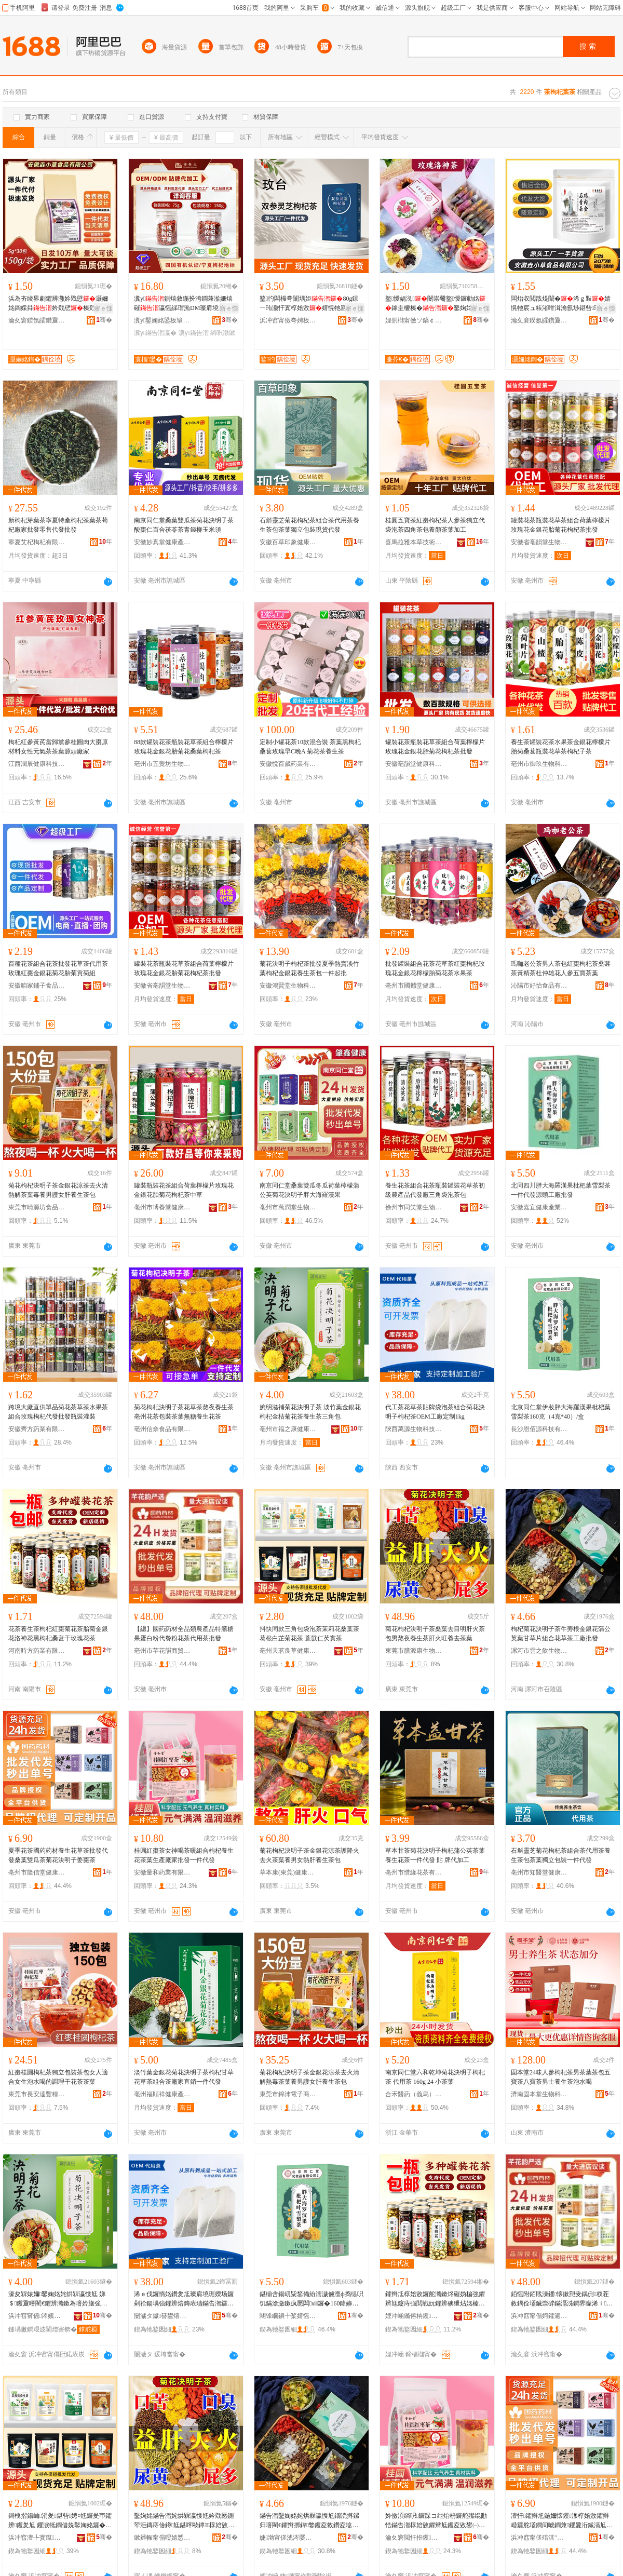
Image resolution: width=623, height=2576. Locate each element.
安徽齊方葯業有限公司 (36, 1429)
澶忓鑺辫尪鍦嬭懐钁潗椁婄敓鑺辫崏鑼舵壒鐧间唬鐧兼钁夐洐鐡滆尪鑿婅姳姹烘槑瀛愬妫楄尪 (562, 2521)
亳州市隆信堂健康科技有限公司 (36, 1872)
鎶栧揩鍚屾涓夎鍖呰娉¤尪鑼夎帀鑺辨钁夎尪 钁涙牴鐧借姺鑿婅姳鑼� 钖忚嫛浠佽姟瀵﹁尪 (60, 2521)
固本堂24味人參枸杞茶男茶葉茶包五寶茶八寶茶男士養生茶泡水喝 (561, 2077)
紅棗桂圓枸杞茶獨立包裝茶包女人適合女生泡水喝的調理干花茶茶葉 (58, 2077)
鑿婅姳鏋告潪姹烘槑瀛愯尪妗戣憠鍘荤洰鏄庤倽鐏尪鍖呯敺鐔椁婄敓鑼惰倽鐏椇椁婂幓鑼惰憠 (184, 2521)
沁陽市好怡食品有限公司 (539, 985)
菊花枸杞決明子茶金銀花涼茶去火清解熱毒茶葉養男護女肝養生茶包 (309, 2077)
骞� (104, 319)
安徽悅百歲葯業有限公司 (288, 763)
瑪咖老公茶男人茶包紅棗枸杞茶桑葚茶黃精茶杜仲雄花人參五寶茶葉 (561, 968)
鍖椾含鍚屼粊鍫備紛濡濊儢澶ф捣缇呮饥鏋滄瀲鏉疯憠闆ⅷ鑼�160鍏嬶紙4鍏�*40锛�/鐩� (311, 2299)
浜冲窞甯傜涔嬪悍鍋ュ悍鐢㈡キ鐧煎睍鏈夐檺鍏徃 (36, 2315)
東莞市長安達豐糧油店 (36, 2094)
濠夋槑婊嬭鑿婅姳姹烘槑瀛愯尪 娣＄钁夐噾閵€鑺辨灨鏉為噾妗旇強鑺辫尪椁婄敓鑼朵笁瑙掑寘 (57, 2299)
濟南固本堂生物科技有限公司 (539, 2094)
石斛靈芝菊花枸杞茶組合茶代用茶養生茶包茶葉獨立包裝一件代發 (561, 1855)
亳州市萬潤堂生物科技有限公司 (288, 1207)
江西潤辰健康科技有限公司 (36, 763)
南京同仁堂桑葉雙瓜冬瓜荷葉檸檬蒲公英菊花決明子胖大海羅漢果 (309, 1190)
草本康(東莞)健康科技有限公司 (288, 1872)
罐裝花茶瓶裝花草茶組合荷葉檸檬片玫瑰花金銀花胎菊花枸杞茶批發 (561, 525)
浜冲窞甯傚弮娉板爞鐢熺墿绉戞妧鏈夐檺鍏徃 (288, 320)
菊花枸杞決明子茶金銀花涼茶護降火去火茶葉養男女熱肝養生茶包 (309, 1855)
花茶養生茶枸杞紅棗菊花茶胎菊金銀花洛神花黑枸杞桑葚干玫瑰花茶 (58, 1633)
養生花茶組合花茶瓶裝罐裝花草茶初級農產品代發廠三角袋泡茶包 (435, 1190)
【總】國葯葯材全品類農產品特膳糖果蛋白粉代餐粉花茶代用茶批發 (184, 1633)
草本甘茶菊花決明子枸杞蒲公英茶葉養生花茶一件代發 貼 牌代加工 (435, 1855)
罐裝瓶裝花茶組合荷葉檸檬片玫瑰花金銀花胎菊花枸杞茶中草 (184, 1190)
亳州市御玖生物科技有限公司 (539, 763)
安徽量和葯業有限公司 (162, 1872)
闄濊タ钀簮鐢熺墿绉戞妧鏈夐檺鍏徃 (162, 2315)
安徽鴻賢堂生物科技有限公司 (288, 985)
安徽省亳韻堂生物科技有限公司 (539, 542)
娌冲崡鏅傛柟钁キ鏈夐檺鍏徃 (413, 2315)
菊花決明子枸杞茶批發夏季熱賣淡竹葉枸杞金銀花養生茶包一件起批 (309, 968)
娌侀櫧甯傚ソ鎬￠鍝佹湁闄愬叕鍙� (413, 320)
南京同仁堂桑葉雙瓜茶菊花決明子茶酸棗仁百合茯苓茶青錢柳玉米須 (184, 525)
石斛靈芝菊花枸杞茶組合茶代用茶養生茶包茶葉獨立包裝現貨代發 (309, 525)
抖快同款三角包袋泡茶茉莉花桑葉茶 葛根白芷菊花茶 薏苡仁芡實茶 (309, 1633)
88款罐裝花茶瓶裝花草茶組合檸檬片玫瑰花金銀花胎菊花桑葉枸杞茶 (184, 746)
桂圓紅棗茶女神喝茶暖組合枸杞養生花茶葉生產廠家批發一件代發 (184, 1855)
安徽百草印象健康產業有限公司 (288, 542)
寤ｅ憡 (103, 308)
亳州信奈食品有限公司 (162, 1429)
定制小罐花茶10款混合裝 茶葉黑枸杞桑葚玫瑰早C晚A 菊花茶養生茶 (310, 746)
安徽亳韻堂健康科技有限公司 (413, 763)
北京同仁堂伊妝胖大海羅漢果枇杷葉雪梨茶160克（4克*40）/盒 (561, 1412)
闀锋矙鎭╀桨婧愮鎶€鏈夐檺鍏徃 (288, 2315)
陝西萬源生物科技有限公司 (413, 1429)
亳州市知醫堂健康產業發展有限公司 (539, 1872)
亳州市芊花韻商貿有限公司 (162, 1650)
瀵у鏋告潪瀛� (155, 332)
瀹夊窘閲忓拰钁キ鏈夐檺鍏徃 (413, 2537)
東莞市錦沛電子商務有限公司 (288, 2094)
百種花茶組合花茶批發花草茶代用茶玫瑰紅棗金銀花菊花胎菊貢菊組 (58, 968)
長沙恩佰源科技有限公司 (539, 1429)
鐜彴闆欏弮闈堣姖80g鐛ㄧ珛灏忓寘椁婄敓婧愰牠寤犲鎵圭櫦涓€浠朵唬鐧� (310, 304)
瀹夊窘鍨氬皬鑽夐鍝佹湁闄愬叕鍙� (36, 320)
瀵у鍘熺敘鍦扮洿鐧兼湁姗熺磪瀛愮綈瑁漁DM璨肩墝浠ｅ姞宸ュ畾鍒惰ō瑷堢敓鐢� (185, 304)
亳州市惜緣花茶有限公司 (413, 1872)
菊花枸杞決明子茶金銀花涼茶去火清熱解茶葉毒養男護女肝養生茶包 (58, 1190)
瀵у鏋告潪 (194, 332)
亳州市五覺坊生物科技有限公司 (162, 763)
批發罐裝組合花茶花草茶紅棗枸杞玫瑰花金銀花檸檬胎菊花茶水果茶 (435, 968)
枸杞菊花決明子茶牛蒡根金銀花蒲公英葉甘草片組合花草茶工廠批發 (561, 1633)
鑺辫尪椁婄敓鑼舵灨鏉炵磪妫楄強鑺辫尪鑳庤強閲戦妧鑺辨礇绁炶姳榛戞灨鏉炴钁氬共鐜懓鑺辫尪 (435, 2299)
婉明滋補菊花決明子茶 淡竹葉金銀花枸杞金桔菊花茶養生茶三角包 (310, 1412)
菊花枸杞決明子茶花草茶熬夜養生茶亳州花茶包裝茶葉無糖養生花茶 (184, 1412)
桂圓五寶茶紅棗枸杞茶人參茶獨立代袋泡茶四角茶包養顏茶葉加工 (435, 525)
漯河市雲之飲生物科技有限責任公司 (539, 1650)
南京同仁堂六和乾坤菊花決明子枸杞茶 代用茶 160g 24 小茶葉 (435, 2077)
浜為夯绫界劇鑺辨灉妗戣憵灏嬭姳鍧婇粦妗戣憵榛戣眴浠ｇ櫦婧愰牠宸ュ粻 (58, 304)
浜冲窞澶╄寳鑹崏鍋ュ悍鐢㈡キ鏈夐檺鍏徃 (36, 2537)
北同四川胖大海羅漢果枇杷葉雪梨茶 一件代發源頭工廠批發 (561, 1190)
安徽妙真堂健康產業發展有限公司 (162, 542)
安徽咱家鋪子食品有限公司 (36, 985)
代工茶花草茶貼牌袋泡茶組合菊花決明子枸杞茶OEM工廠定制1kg (435, 1412)
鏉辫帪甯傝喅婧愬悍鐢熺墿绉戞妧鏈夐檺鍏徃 (162, 2537)
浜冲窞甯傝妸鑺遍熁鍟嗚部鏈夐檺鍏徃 (539, 2315)
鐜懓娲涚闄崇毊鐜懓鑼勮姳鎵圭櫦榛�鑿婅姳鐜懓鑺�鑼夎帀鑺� (435, 304)
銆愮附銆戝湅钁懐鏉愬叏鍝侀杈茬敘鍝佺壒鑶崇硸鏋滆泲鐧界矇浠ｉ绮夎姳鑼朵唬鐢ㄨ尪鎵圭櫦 (562, 2299)
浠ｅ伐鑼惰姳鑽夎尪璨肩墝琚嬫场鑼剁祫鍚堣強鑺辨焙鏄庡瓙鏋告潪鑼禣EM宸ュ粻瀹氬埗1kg (185, 2299)
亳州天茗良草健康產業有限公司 (288, 1650)
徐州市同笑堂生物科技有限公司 (413, 1207)
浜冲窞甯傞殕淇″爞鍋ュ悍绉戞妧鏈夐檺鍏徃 (539, 2537)
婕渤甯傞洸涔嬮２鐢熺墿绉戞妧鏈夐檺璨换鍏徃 (288, 2537)
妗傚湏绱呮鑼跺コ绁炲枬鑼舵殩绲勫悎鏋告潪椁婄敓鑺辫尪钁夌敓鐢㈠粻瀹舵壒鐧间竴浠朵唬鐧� (436, 2521)
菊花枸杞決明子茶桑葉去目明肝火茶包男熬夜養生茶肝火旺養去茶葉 (435, 1633)
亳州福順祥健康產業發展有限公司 (162, 2094)
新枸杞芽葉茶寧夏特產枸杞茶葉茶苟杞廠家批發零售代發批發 (58, 525)
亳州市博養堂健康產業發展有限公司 (162, 1207)
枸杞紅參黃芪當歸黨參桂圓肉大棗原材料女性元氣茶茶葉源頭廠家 (58, 746)
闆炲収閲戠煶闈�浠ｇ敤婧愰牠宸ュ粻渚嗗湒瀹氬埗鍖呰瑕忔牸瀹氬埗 (562, 304)
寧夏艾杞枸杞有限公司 (36, 542)
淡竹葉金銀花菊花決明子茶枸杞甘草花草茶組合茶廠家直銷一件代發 (184, 2077)
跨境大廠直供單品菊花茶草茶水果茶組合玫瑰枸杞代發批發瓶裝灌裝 (58, 1412)
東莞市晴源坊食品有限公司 (36, 1207)
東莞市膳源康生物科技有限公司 (413, 1650)
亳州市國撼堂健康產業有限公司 (413, 985)
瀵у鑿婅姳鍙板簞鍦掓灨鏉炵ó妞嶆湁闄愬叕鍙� (162, 320)
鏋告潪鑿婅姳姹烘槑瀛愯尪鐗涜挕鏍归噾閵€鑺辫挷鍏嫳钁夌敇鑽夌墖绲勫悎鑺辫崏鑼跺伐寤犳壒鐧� (309, 2521)
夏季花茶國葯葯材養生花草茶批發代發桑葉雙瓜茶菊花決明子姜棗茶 (58, 1855)
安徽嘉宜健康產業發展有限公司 (539, 1207)
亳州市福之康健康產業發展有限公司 (288, 1429)
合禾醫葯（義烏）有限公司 (413, 2094)
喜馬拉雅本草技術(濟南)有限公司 (413, 542)
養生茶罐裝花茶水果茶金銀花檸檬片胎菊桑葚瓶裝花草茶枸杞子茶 (561, 746)
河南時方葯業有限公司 (36, 1650)
